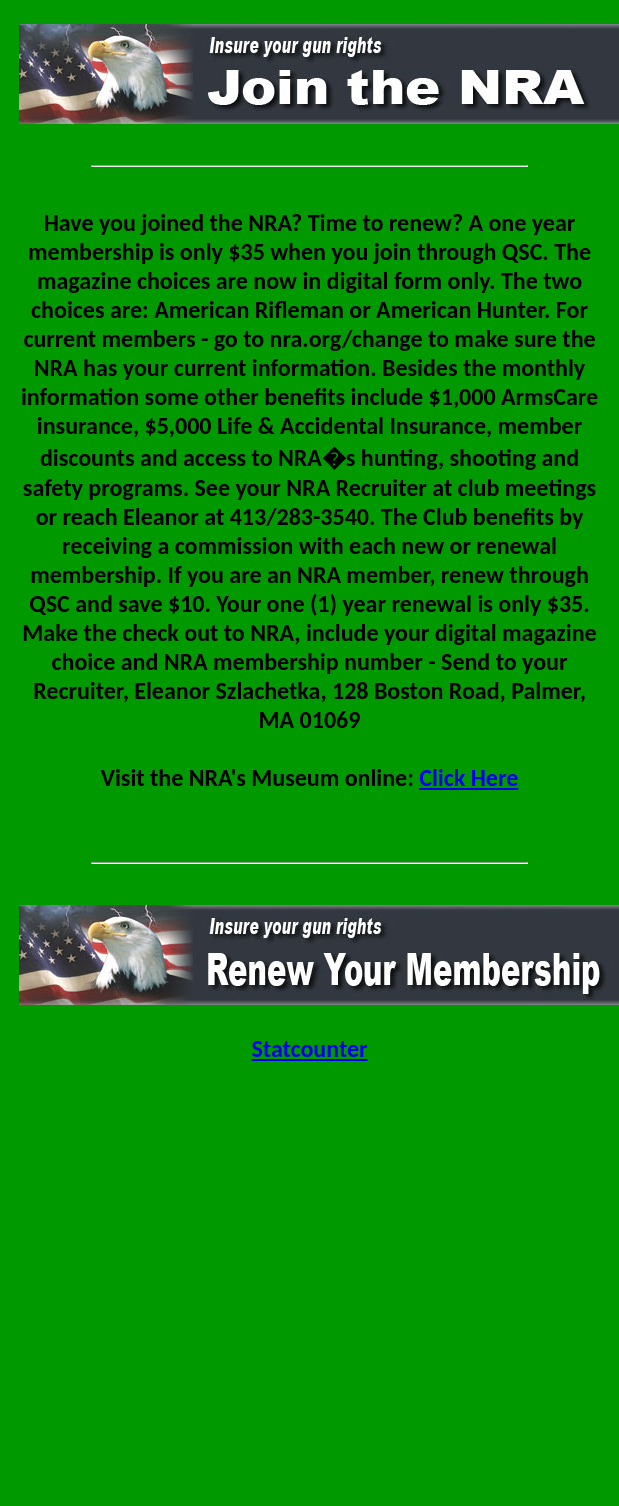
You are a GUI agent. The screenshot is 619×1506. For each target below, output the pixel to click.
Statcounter (309, 1048)
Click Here (468, 777)
